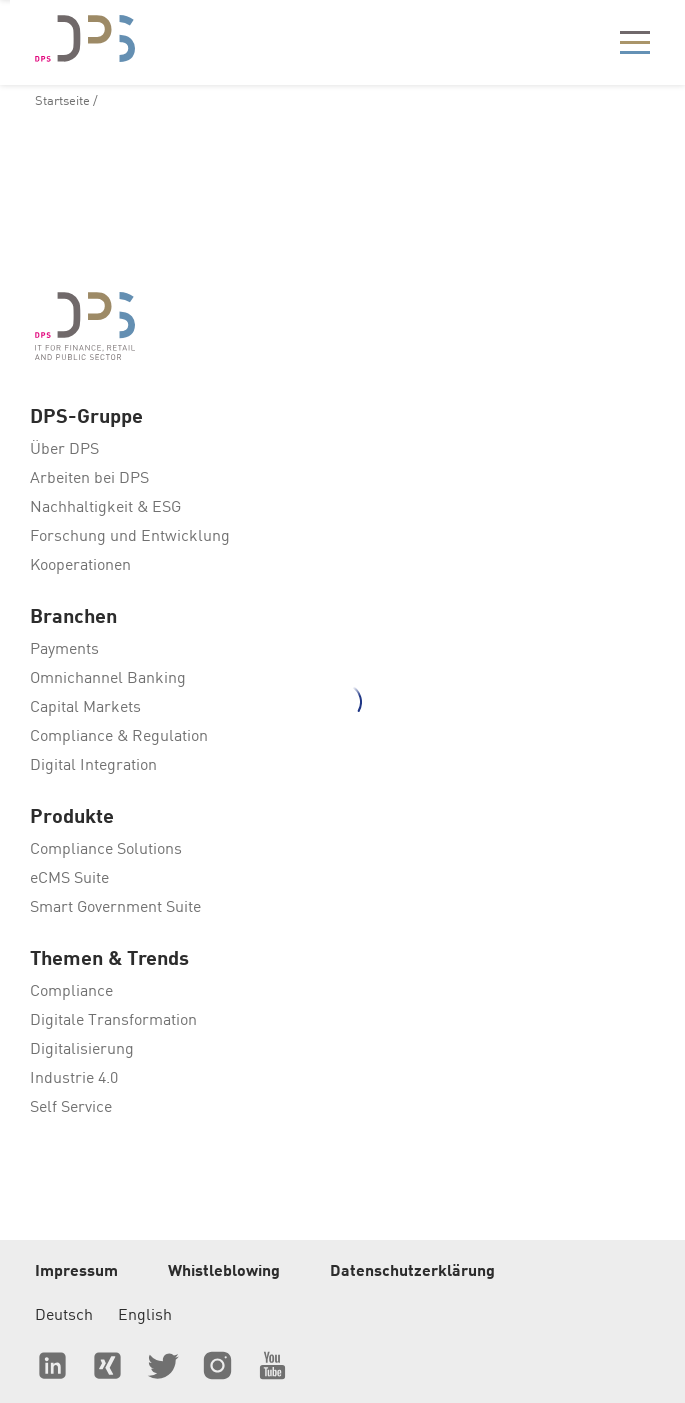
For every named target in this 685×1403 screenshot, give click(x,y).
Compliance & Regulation (119, 737)
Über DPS (64, 450)
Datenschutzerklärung (412, 1272)
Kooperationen (80, 566)
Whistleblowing (224, 1272)
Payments (64, 650)
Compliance (71, 992)
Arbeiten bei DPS (89, 479)
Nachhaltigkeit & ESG (105, 508)
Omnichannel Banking (108, 679)
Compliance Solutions (106, 850)
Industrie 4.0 (74, 1079)
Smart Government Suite (115, 908)
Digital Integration (93, 766)
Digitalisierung (82, 1050)
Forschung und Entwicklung (130, 537)
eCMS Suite (69, 879)
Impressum (76, 1272)
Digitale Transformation (113, 1021)
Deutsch (64, 1316)
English (145, 1316)
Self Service (71, 1108)
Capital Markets (85, 708)
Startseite (62, 101)
